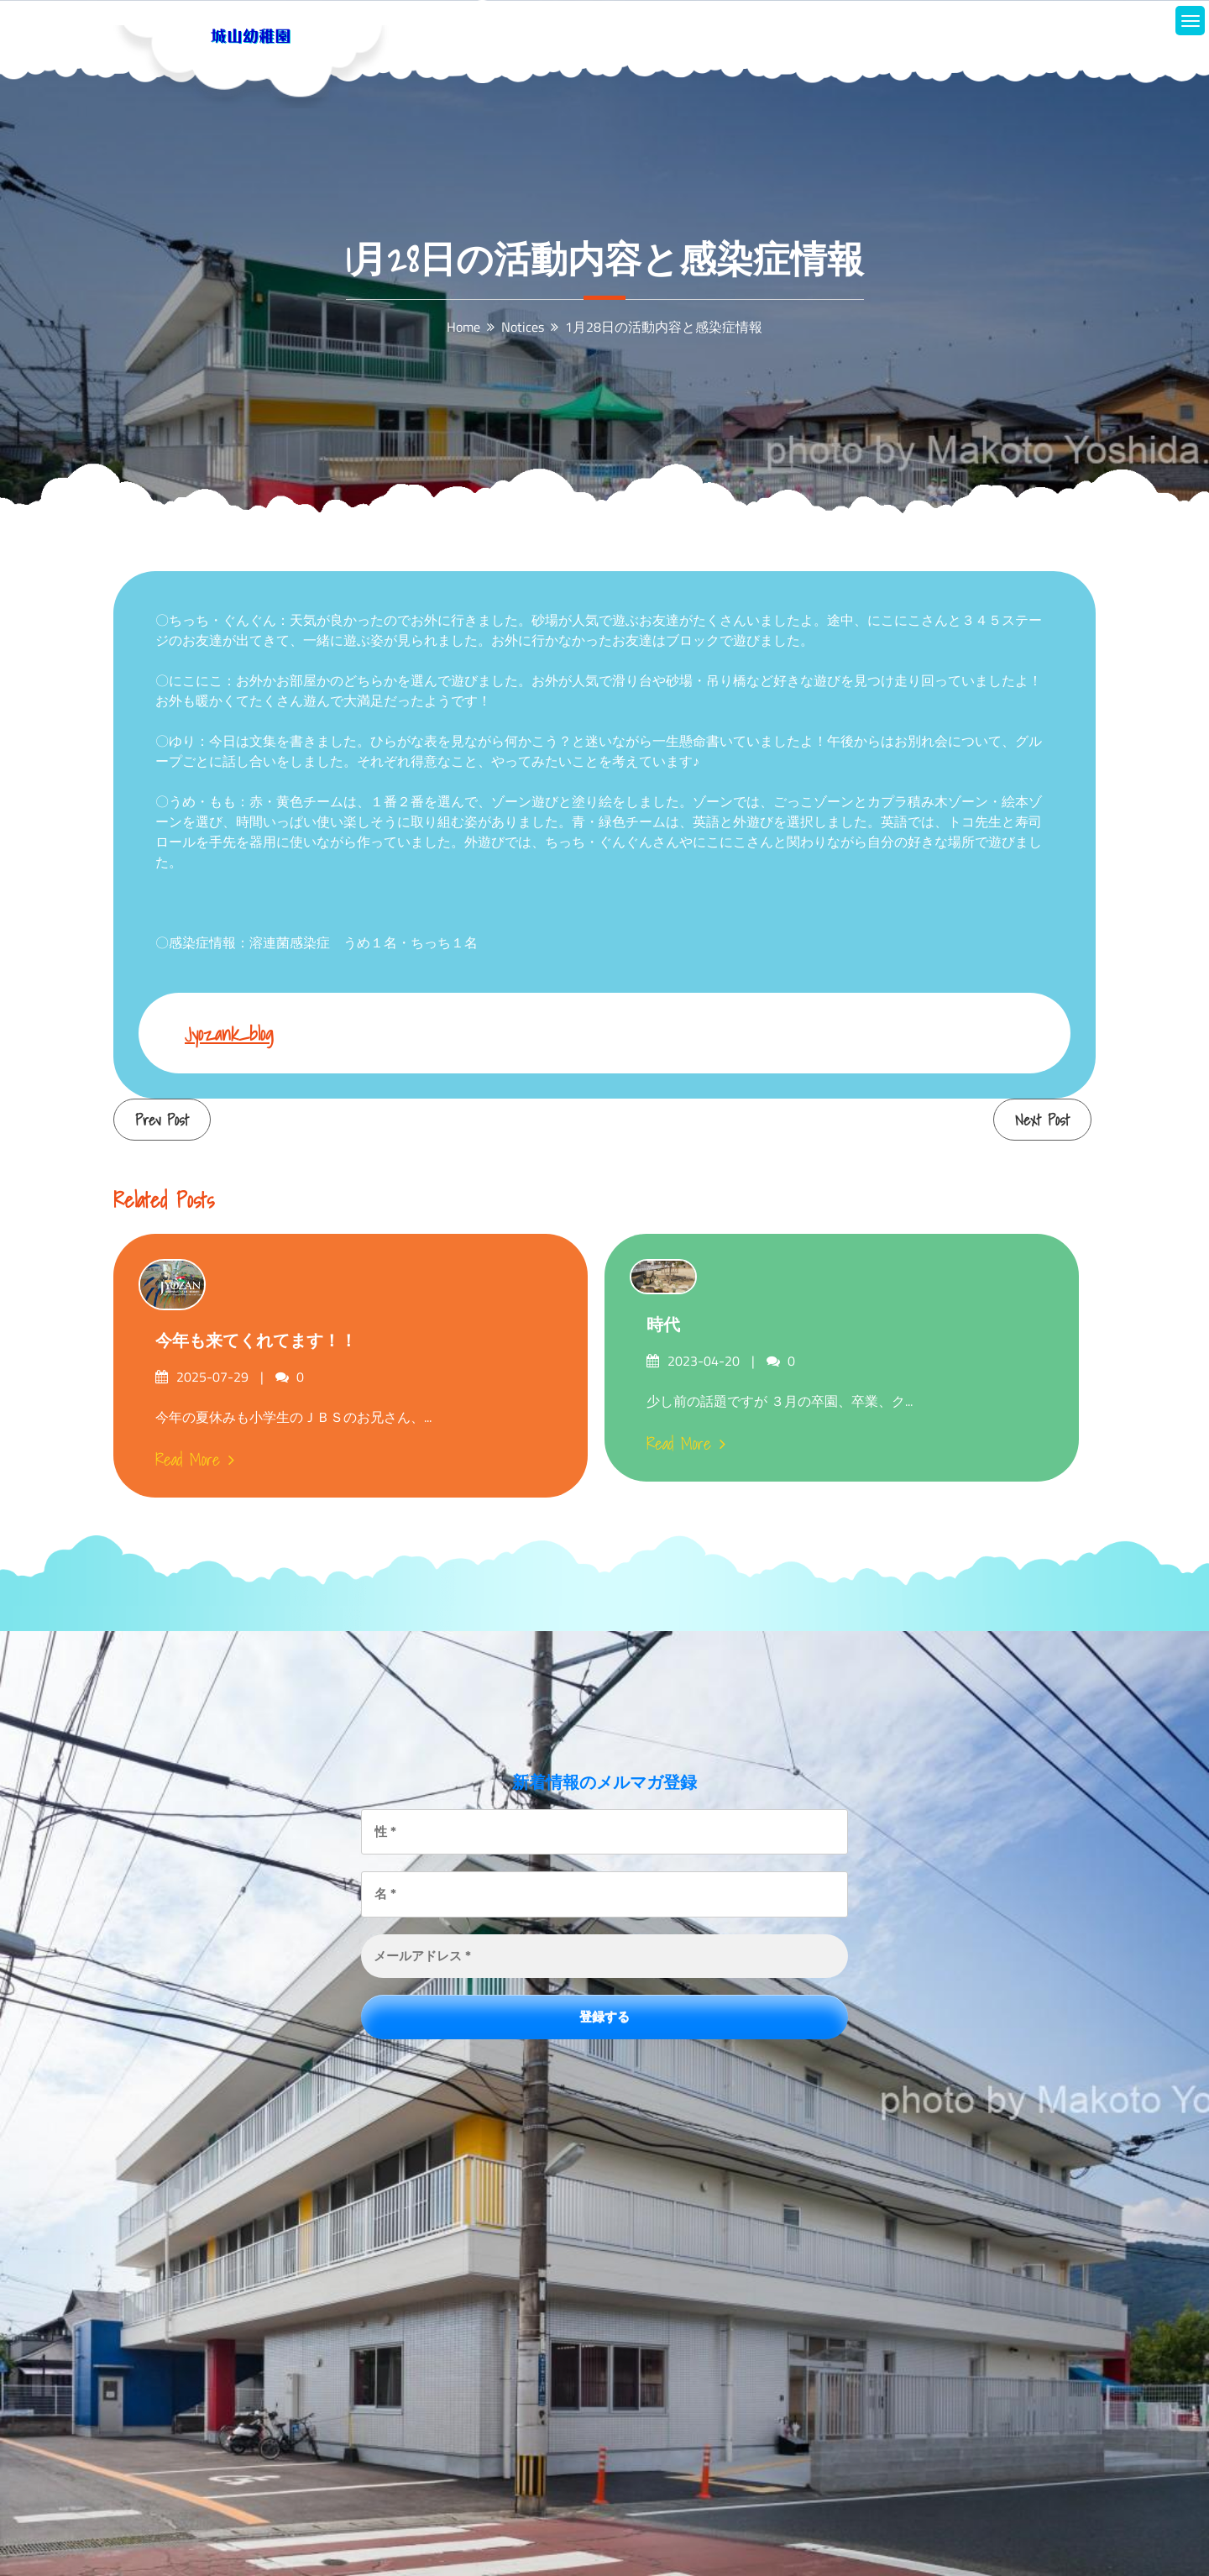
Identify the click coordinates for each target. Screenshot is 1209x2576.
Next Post (1042, 1120)
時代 (663, 1324)
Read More (194, 1459)
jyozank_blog (229, 1033)
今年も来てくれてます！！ (256, 1340)
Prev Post (162, 1120)
